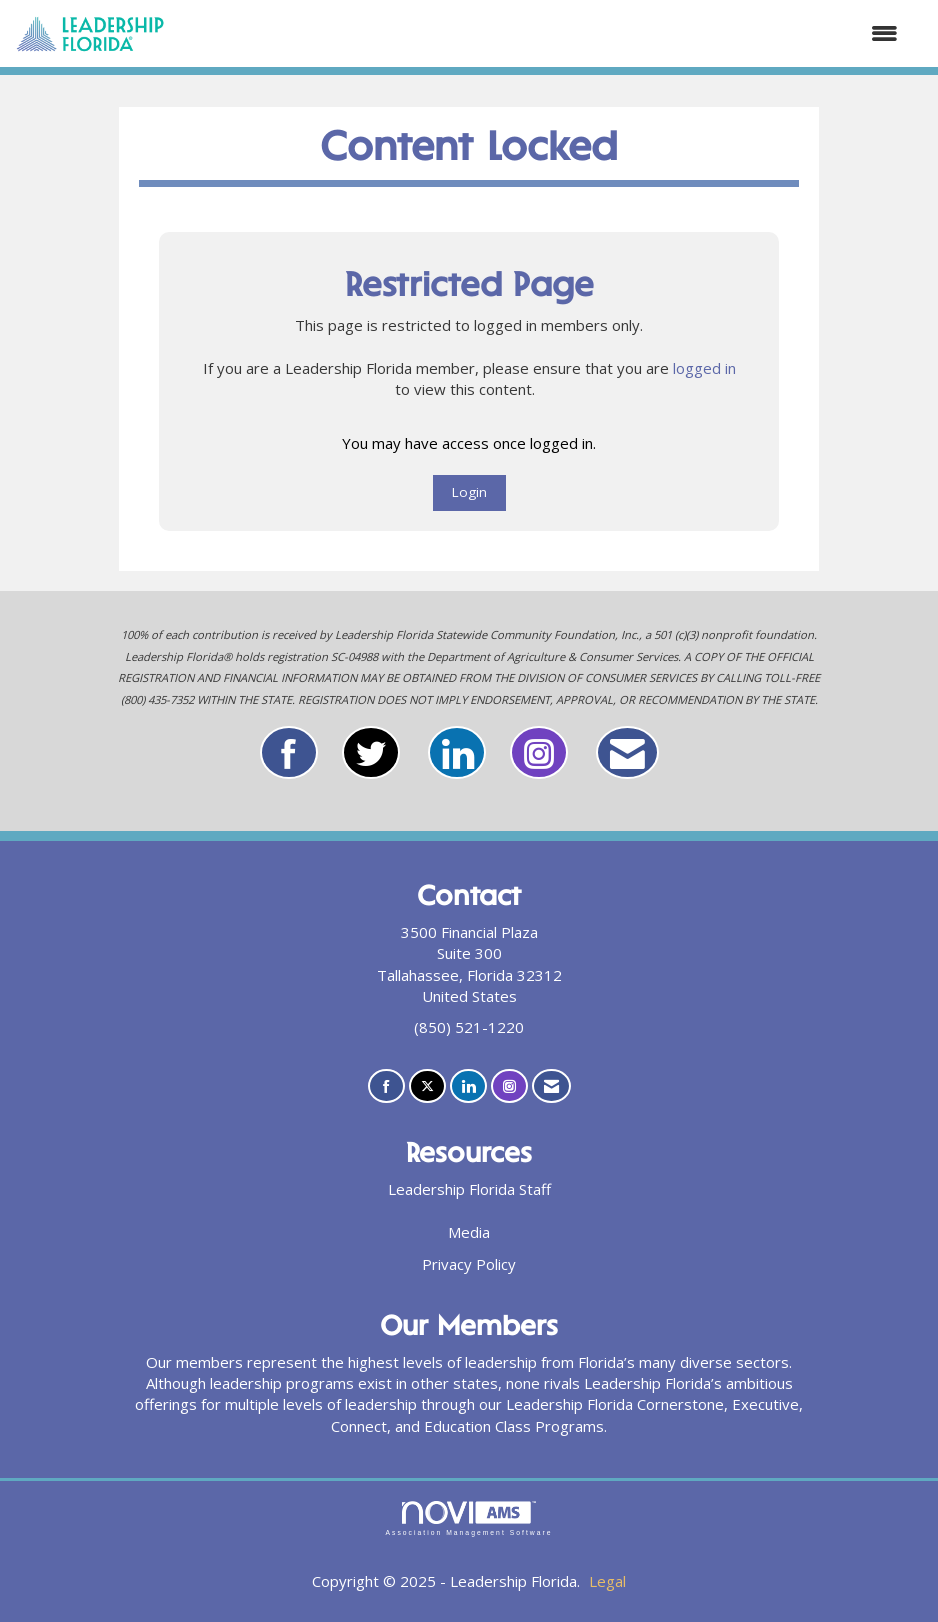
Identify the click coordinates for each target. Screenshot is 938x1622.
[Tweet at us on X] (427, 1086)
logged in (704, 368)
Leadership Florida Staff (469, 1189)
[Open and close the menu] (541, 33)
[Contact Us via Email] (551, 1086)
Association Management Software (468, 1519)
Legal (607, 1581)
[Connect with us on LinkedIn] (468, 1086)
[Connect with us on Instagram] (509, 1086)
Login (469, 492)
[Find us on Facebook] (386, 1086)
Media (469, 1232)
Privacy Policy (469, 1264)
